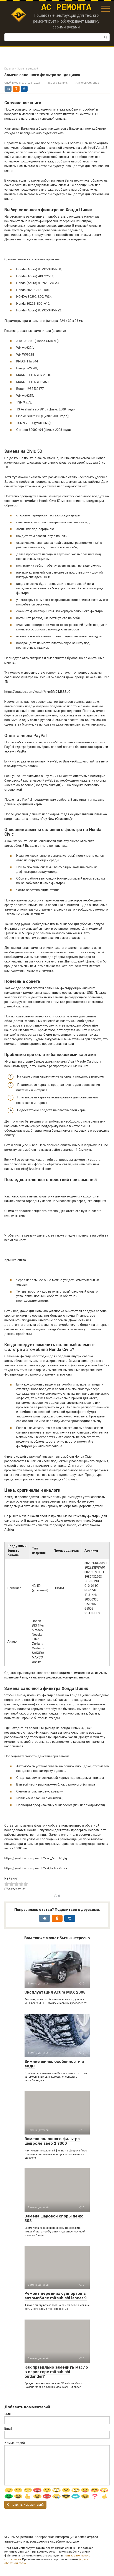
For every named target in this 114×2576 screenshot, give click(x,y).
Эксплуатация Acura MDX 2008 (55, 1992)
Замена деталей (57, 82)
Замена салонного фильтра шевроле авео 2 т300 (52, 2141)
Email (8, 2429)
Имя (7, 2414)
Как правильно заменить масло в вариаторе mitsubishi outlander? (56, 2372)
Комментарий (14, 2443)
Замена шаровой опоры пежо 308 (54, 2218)
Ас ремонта (66, 8)
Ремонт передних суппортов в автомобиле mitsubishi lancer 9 (56, 2295)
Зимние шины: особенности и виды (54, 2063)
